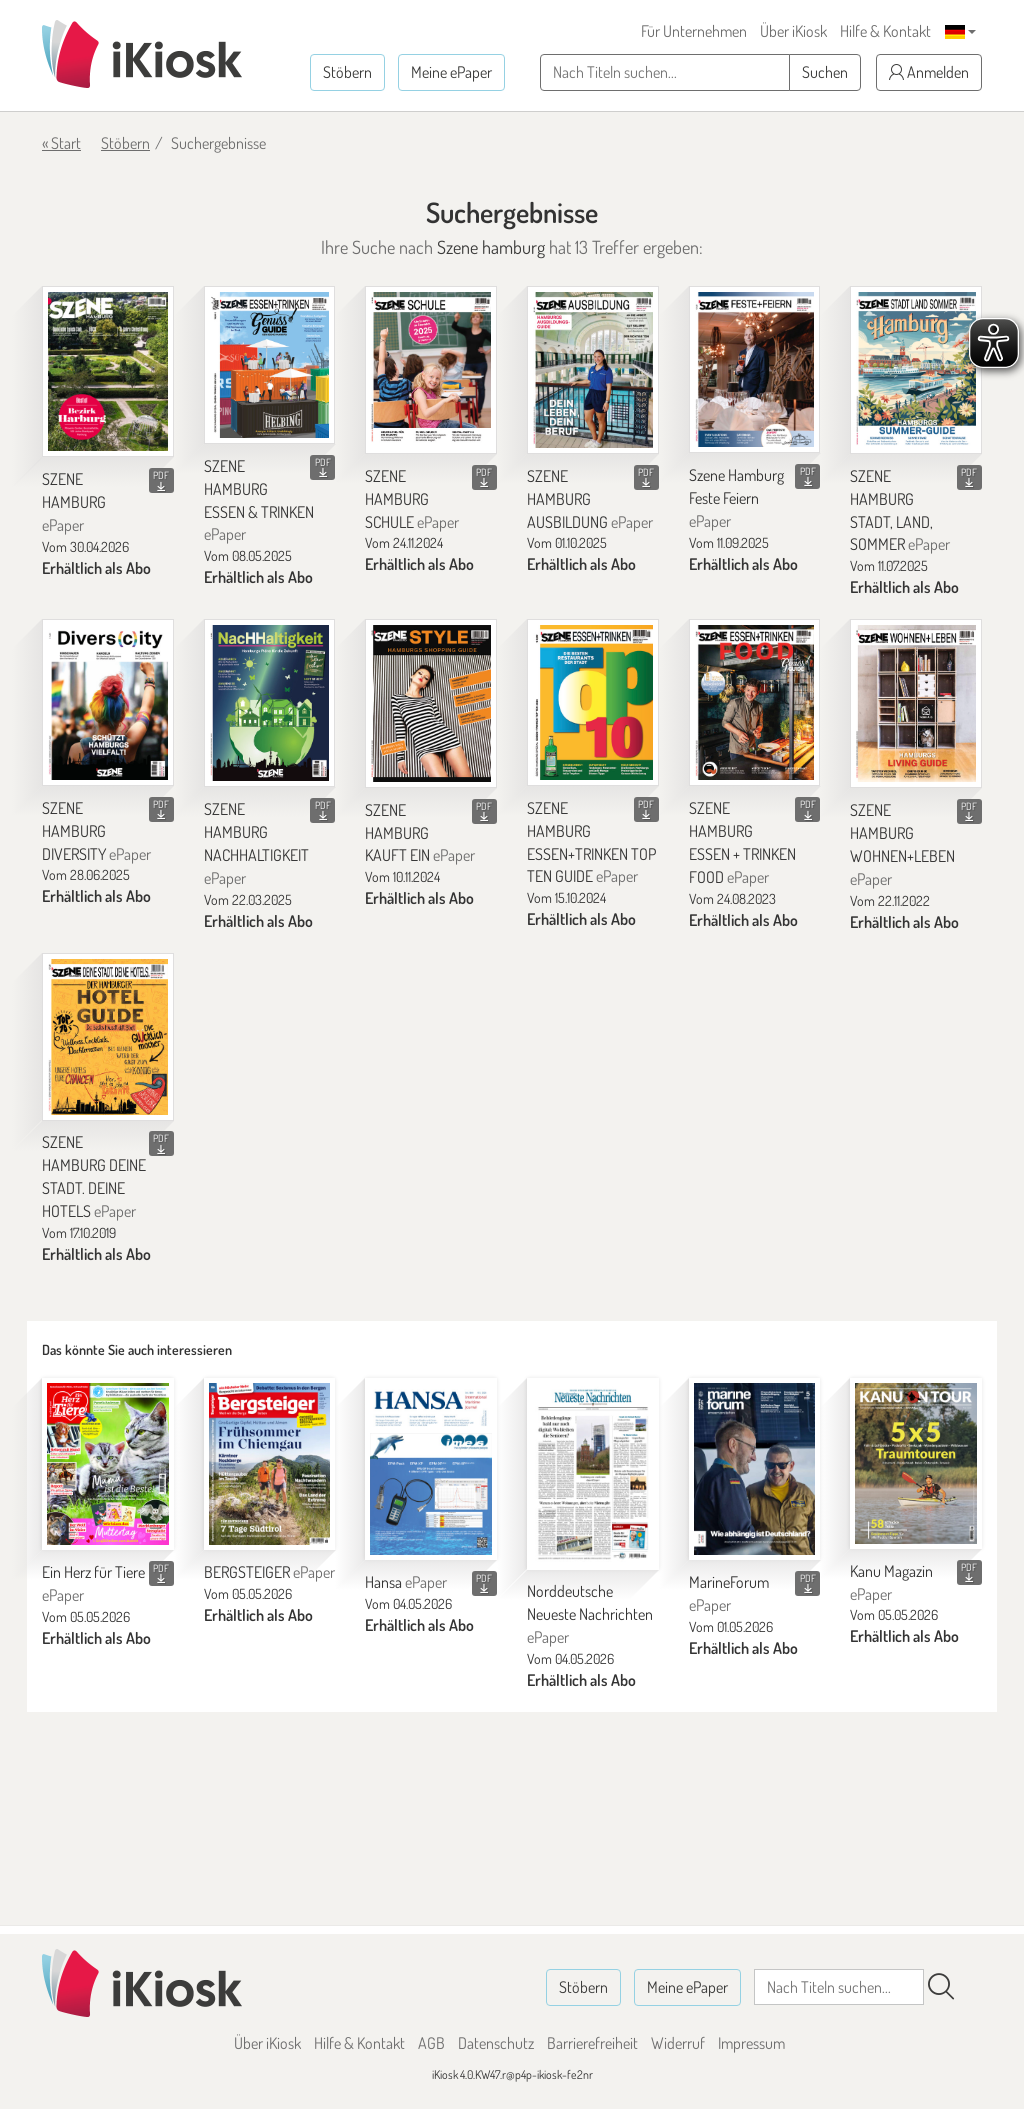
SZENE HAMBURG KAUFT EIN (420, 833)
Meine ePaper (451, 72)
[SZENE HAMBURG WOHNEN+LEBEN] (916, 703)
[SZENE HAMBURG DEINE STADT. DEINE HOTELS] (108, 1036)
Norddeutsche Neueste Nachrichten (590, 1614)
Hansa (406, 1582)
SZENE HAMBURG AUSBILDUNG (590, 499)
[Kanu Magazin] (916, 1463)
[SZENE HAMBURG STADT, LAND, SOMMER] (916, 370)
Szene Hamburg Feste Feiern (736, 498)
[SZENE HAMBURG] (108, 372)
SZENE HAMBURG (74, 502)
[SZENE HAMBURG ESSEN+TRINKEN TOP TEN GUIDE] (593, 702)
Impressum (751, 2043)
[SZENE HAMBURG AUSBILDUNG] (593, 370)
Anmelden (929, 72)
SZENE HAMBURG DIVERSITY (96, 831)
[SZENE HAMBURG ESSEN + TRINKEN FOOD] (755, 702)
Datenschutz (496, 2043)
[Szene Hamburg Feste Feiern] (755, 369)
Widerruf (678, 2043)
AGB (431, 2043)
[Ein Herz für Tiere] (108, 1464)
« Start (61, 143)
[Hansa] (431, 1469)
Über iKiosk (793, 31)
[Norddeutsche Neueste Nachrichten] (593, 1473)
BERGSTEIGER (269, 1572)
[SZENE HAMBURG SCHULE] (431, 370)
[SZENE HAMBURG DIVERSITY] (108, 702)
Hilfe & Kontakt (885, 31)
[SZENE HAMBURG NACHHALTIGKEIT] (270, 703)
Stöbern (347, 72)
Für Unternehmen (694, 31)
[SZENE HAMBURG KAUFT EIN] (431, 703)
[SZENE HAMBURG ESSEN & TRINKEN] (270, 365)
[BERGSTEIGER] (270, 1464)
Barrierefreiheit (592, 2043)
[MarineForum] (755, 1469)
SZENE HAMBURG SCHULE (412, 499)
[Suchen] (941, 1987)
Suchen (825, 72)
